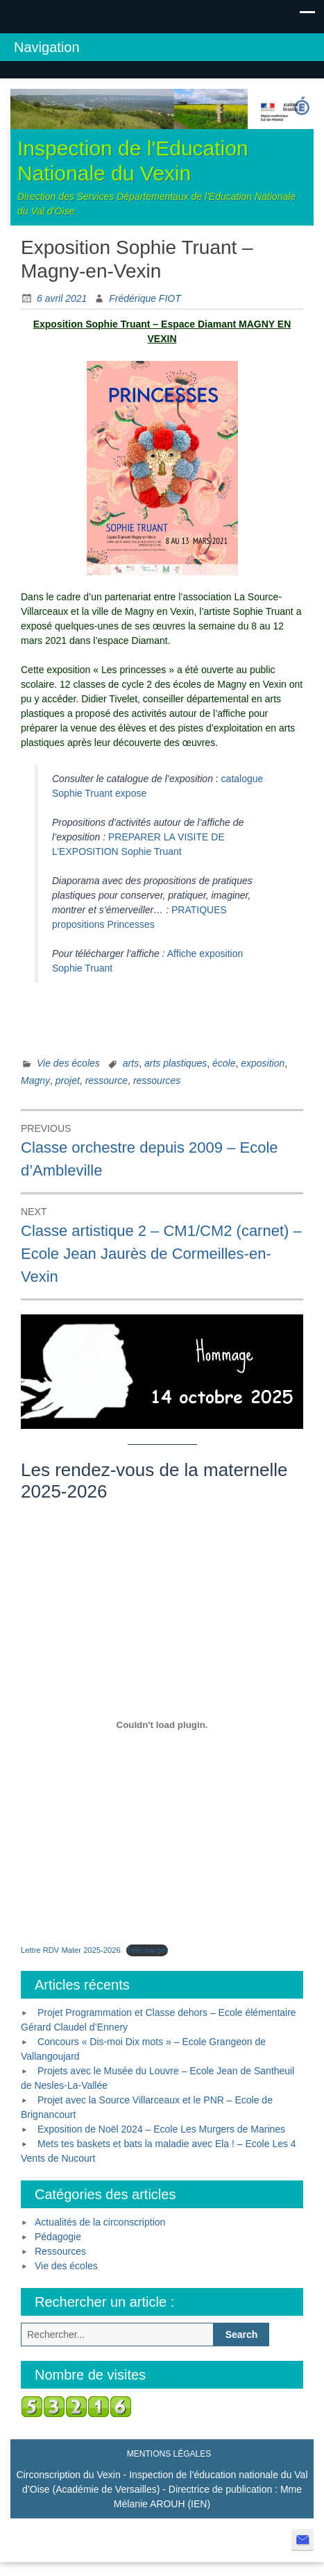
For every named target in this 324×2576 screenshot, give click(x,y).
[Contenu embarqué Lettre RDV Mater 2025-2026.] (162, 1725)
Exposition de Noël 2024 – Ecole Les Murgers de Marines (161, 2129)
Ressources (60, 2251)
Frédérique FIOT (144, 298)
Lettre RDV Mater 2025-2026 (71, 1950)
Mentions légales (169, 2454)
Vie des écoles (68, 1063)
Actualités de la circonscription (100, 2222)
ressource (106, 1080)
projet (68, 1080)
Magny (35, 1080)
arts (131, 1063)
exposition (262, 1063)
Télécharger (147, 1950)
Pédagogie (58, 2236)
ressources (156, 1080)
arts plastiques (175, 1063)
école (223, 1063)
